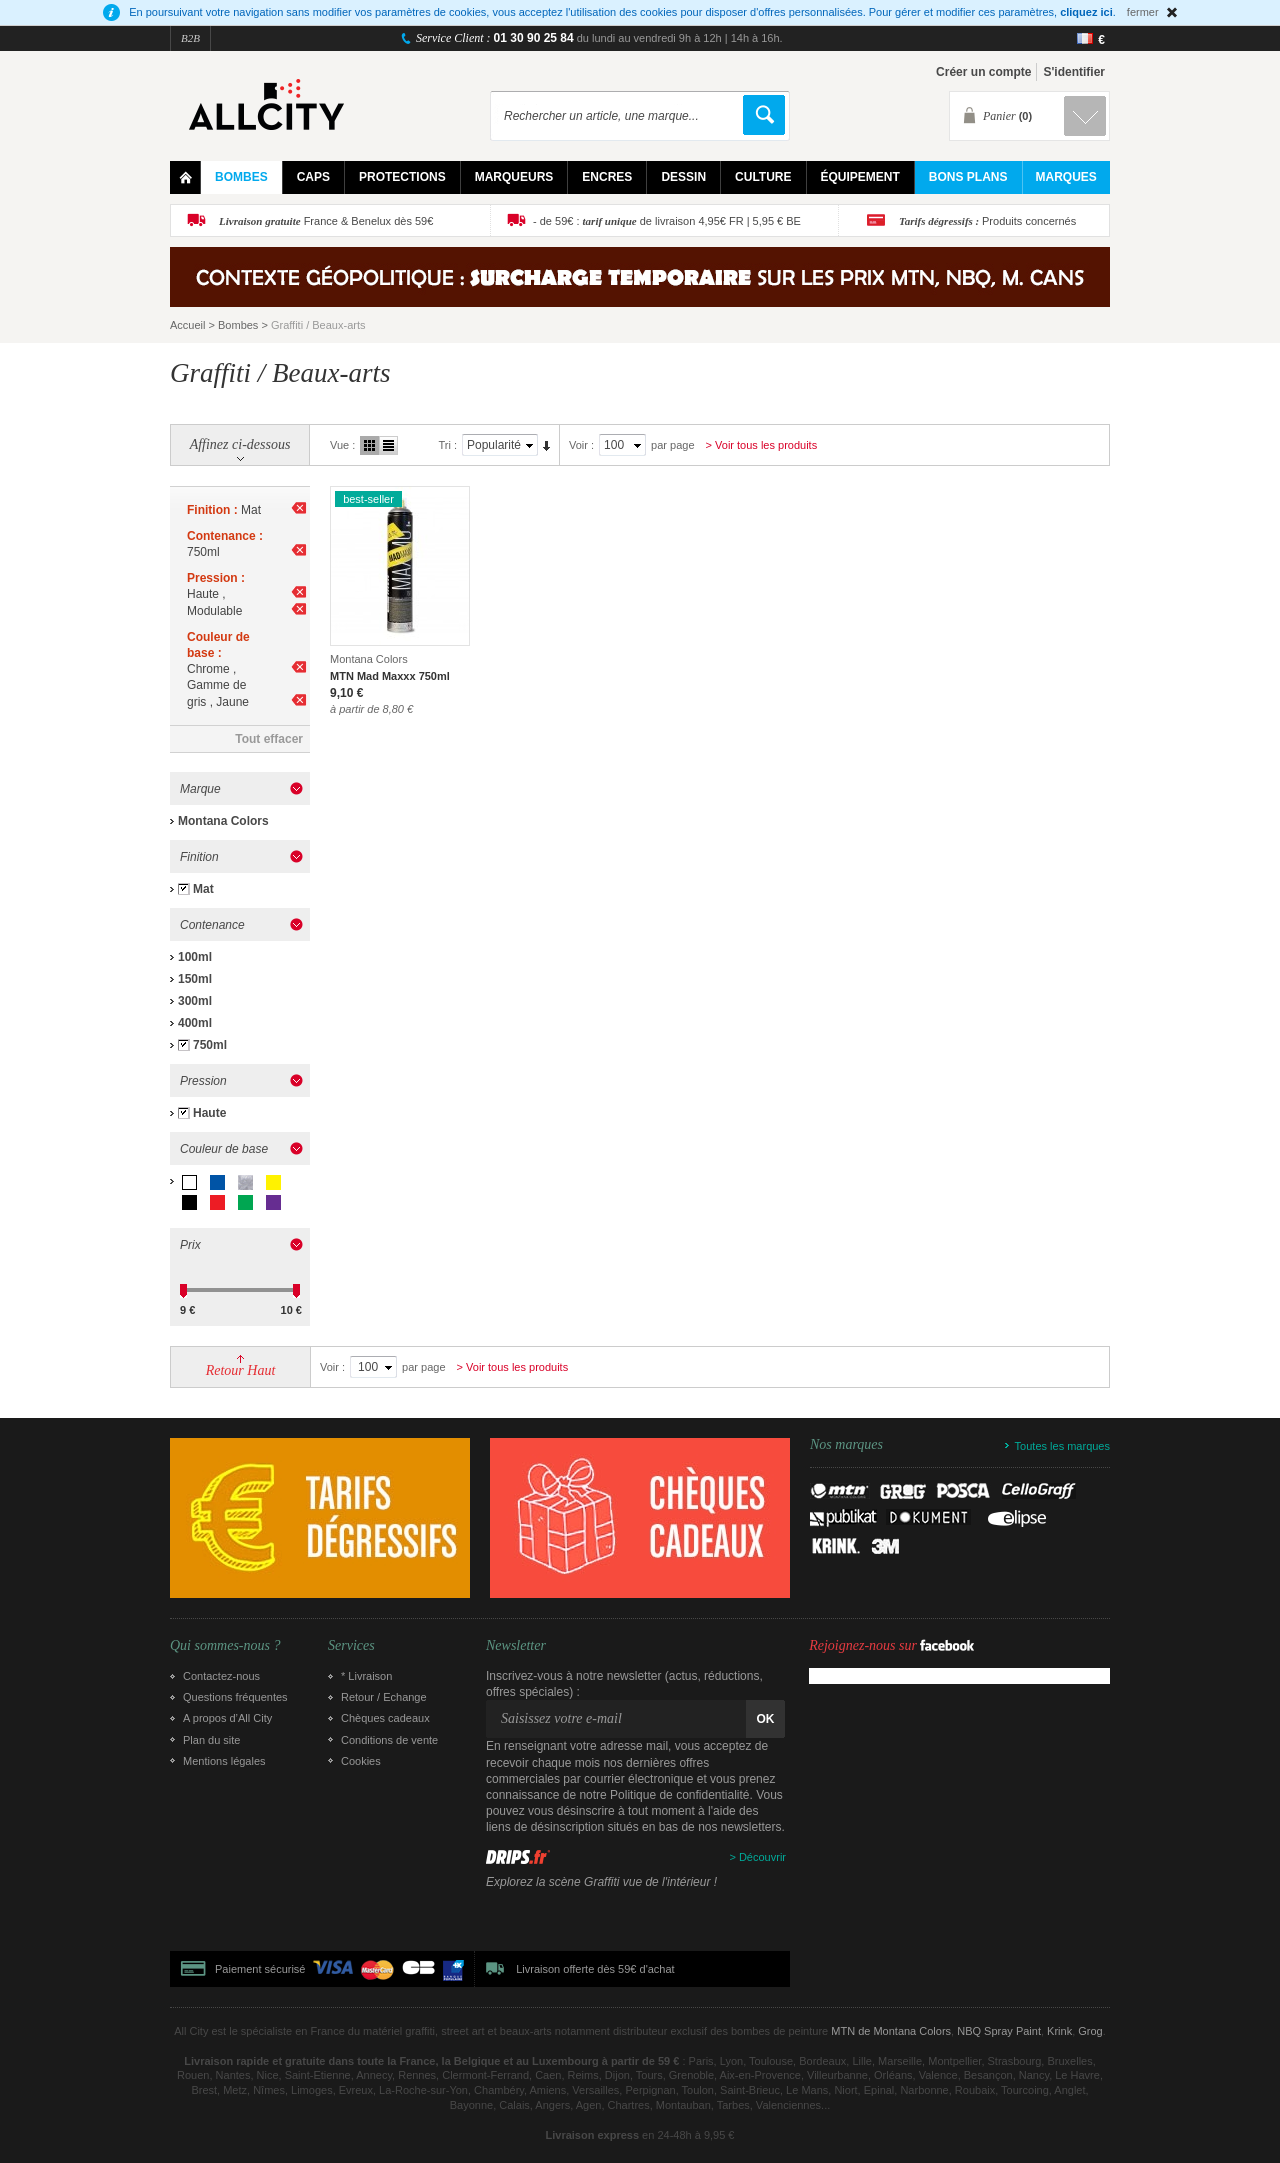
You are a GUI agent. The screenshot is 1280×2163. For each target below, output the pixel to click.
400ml (195, 1023)
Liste (388, 445)
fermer (1143, 12)
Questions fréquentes (235, 1697)
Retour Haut (241, 1370)
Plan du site (211, 1740)
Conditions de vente (389, 1740)
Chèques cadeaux (385, 1718)
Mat (203, 889)
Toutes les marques (1062, 1446)
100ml (195, 957)
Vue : (342, 445)
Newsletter (516, 1646)
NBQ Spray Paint (999, 2031)
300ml (195, 1001)
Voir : (581, 445)
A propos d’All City (227, 1718)
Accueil (187, 325)
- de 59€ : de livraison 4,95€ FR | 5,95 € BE (667, 221)
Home (185, 177)
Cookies (361, 1761)
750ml (210, 1045)
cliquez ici (1086, 12)
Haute (209, 1113)
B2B (190, 38)
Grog (1090, 2031)
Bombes (238, 325)
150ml (195, 979)
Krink (1059, 2031)
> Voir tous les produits (762, 445)
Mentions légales (224, 1761)
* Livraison (366, 1676)
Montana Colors (223, 821)
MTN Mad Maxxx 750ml (390, 676)
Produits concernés (987, 221)
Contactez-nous (221, 1676)
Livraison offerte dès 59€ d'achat (595, 1969)
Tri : (447, 445)
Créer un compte (983, 72)
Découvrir (762, 1857)
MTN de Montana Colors (891, 2031)
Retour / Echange (384, 1697)
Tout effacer (269, 739)
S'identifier (1074, 72)
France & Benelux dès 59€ (326, 221)
